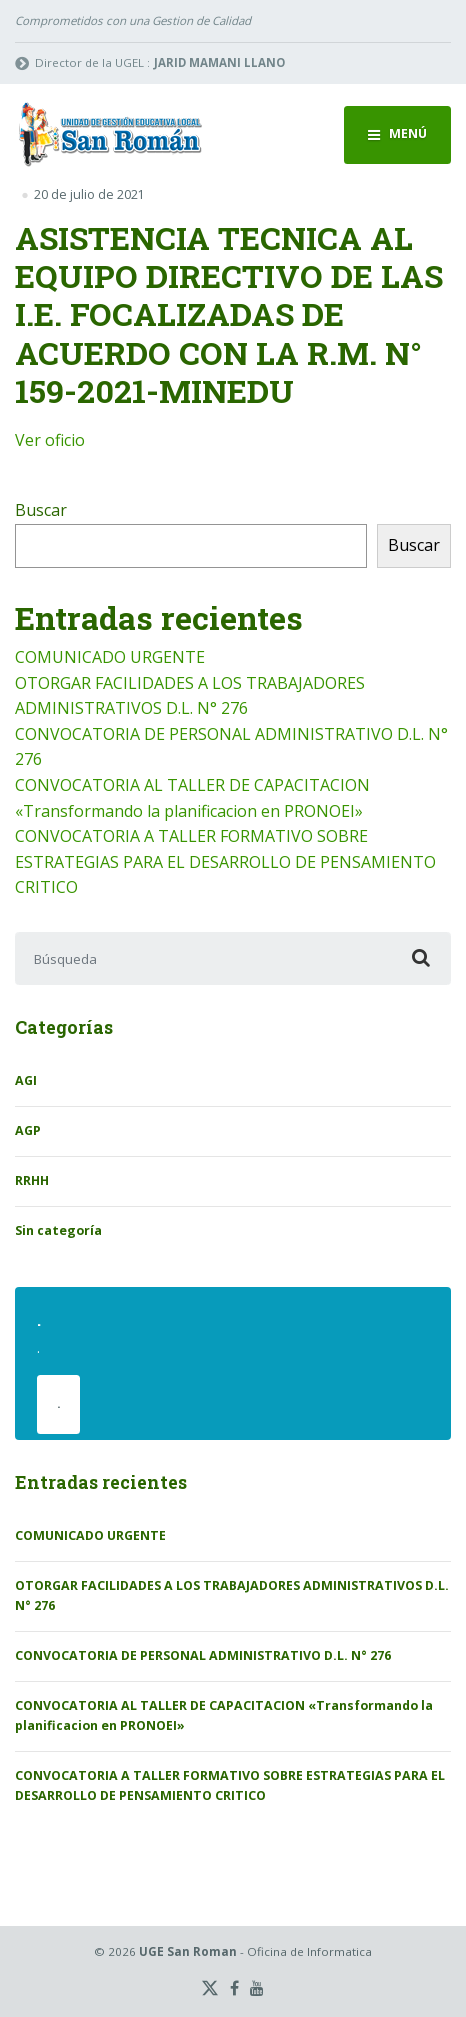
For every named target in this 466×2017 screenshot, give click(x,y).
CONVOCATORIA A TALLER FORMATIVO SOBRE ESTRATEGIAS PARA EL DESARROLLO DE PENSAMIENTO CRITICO (225, 861)
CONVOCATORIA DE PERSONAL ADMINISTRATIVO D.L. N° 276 (203, 1655)
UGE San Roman (188, 1951)
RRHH (32, 1180)
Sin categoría (58, 1230)
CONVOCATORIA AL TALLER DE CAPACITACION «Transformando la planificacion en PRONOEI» (224, 1715)
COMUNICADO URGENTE (110, 657)
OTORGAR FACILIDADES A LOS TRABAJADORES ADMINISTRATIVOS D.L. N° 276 (232, 1595)
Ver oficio (50, 440)
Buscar (41, 510)
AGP (28, 1130)
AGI (26, 1080)
